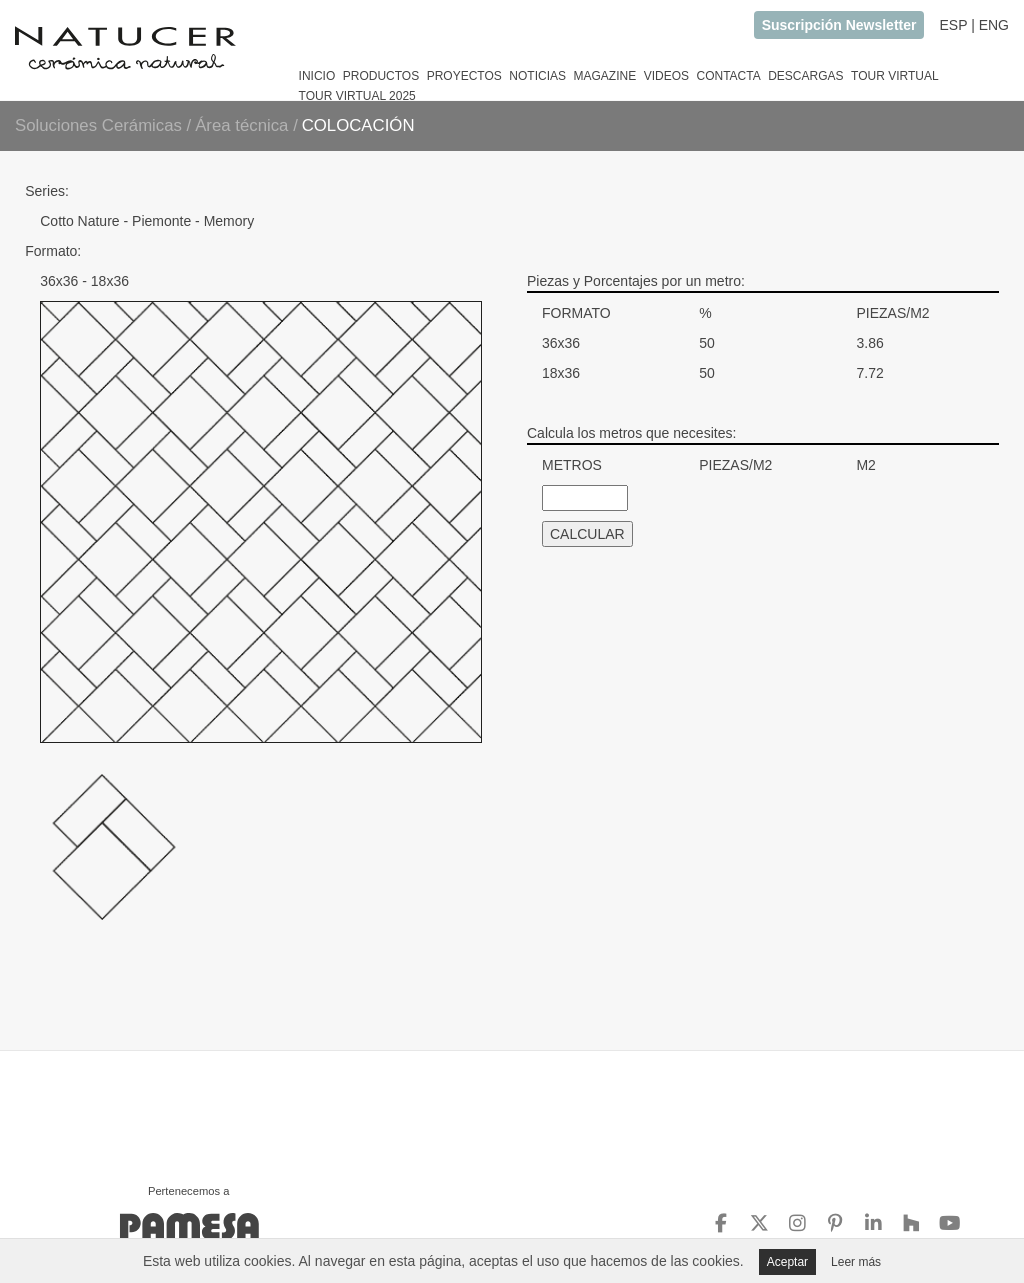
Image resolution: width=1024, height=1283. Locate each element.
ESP (953, 25)
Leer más (856, 1262)
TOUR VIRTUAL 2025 (357, 96)
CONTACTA (728, 76)
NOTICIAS (537, 76)
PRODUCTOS (381, 76)
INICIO (317, 76)
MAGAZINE (604, 76)
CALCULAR (587, 534)
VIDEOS (666, 76)
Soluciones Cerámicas (98, 125)
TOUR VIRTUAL (895, 76)
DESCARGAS (805, 76)
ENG (994, 25)
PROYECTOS (464, 76)
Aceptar (787, 1262)
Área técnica (244, 125)
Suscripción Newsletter (839, 25)
